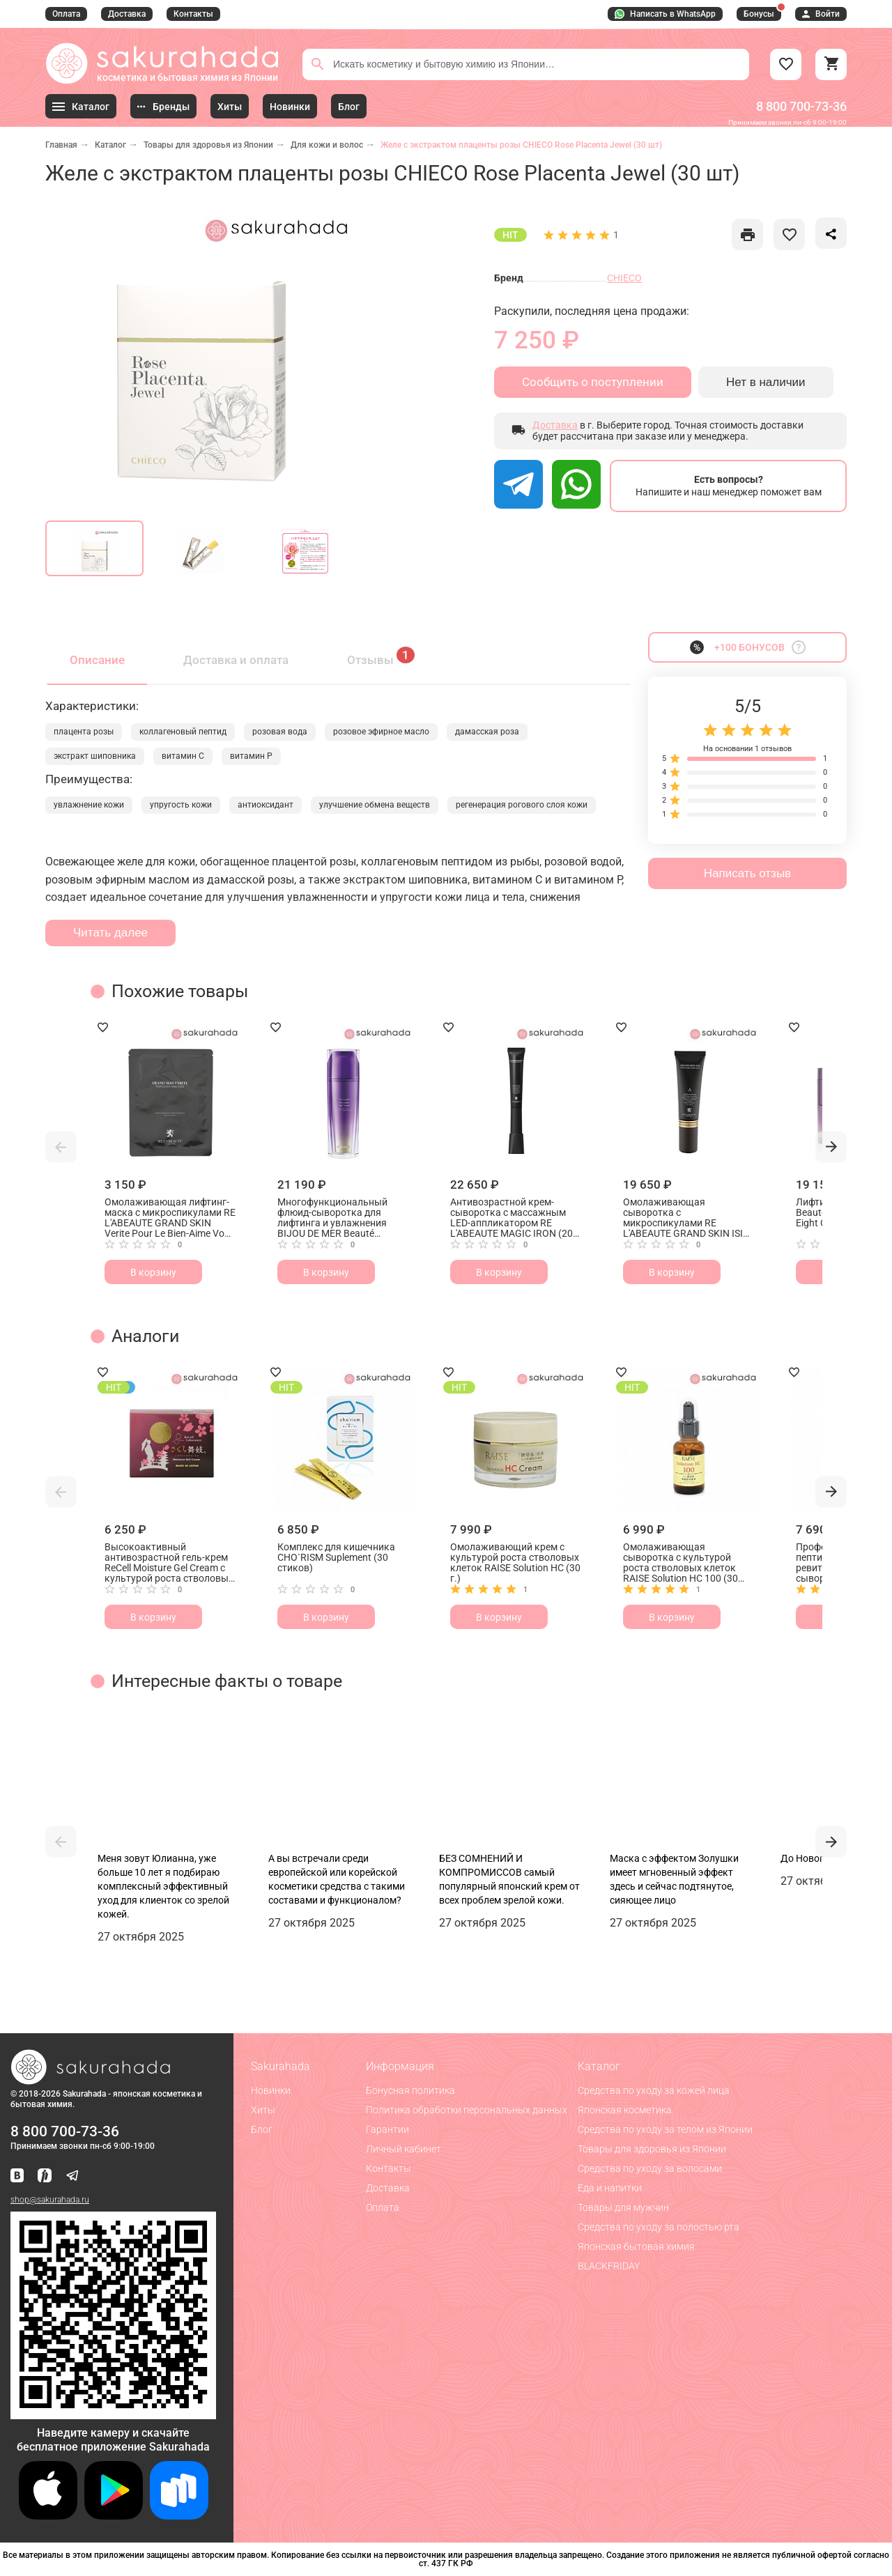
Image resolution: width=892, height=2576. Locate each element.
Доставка (127, 14)
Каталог (110, 145)
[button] (61, 1146)
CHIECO (624, 278)
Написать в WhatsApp (665, 14)
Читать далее (110, 932)
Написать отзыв (747, 873)
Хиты (263, 2109)
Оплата (66, 14)
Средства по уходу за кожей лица (654, 2090)
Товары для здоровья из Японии (208, 145)
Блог (261, 2129)
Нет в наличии (766, 382)
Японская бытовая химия (636, 2246)
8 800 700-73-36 (801, 106)
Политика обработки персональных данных (466, 2109)
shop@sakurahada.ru (49, 2200)
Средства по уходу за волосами (650, 2168)
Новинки (271, 2090)
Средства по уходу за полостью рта (658, 2226)
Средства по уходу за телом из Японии (665, 2129)
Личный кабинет (403, 2148)
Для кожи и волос (327, 145)
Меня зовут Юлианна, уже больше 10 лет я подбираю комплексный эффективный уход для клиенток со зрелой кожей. (163, 1886)
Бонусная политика (410, 2090)
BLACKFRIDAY (609, 2266)
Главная (61, 145)
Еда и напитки (610, 2187)
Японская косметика (625, 2109)
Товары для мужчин (623, 2207)
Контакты (193, 14)
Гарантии (387, 2129)
